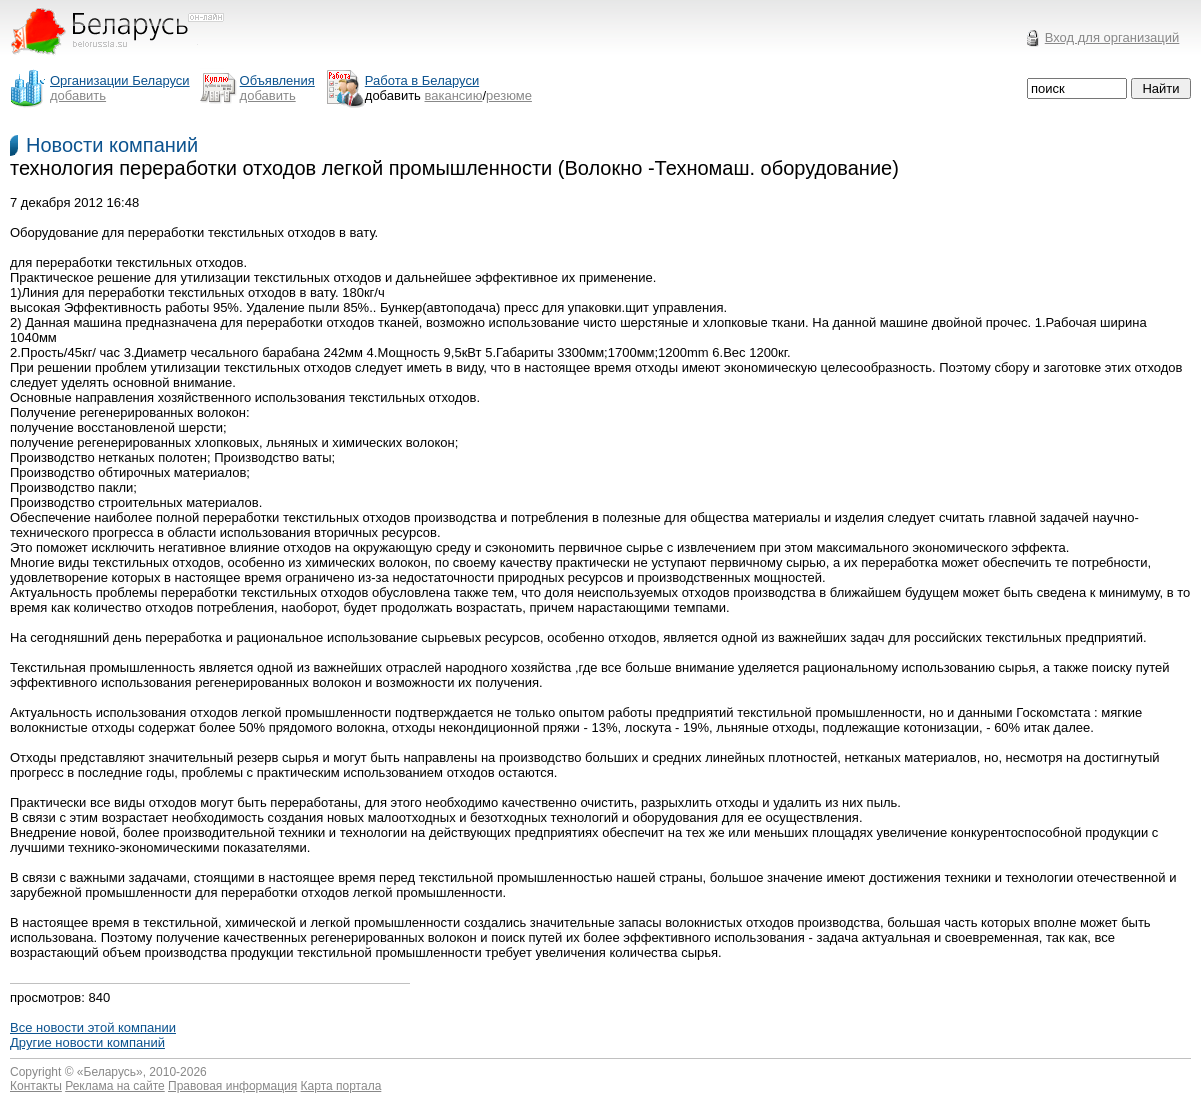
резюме (509, 95)
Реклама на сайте (115, 1086)
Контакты (36, 1086)
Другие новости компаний (87, 1042)
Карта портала (341, 1086)
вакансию (454, 95)
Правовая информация (232, 1086)
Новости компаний (112, 145)
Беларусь (110, 1072)
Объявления (277, 80)
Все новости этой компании (93, 1027)
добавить (78, 95)
